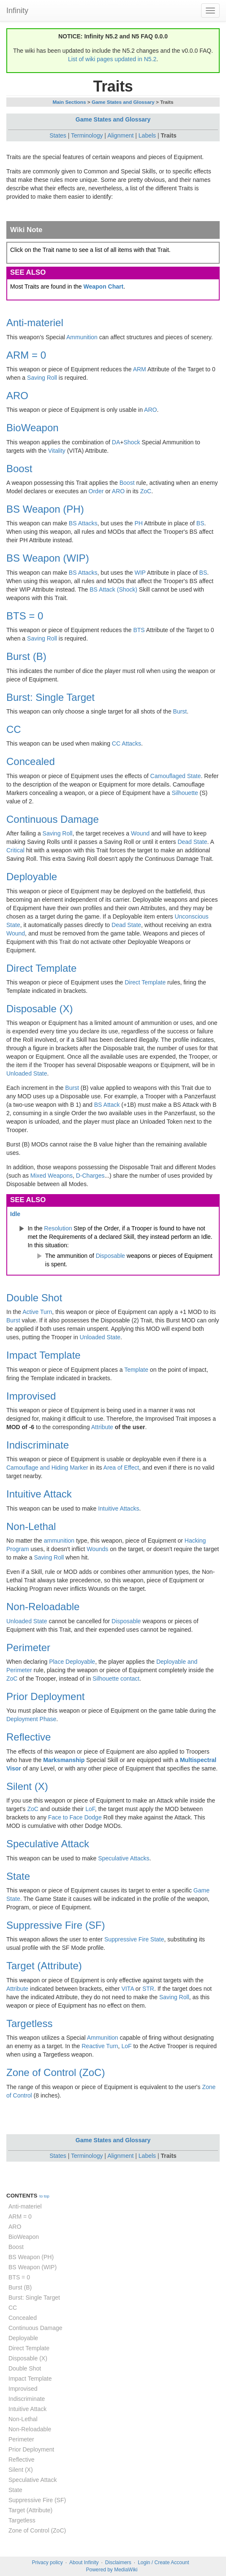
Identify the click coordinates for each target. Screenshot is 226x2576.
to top (44, 2196)
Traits (169, 135)
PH (139, 523)
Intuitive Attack (39, 1494)
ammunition (59, 1540)
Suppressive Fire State (134, 1939)
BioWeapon (32, 427)
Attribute (102, 1427)
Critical (15, 850)
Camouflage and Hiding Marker (47, 1467)
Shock (131, 442)
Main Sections (69, 102)
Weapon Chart (104, 286)
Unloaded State (26, 1073)
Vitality (56, 450)
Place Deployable (72, 1661)
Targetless (29, 2023)
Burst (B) (26, 656)
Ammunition (82, 337)
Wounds (97, 1549)
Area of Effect (121, 1467)
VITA (127, 1988)
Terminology (87, 135)
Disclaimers (118, 2562)
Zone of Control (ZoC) (55, 2072)
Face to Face (65, 1817)
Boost (19, 468)
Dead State (192, 841)
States (57, 135)
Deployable (31, 876)
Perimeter (28, 1647)
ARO (17, 395)
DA (116, 442)
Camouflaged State (175, 776)
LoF (90, 1809)
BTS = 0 (24, 616)
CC (13, 729)
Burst (180, 711)
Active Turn (37, 1311)
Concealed (30, 761)
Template (136, 1369)
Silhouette (185, 792)
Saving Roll (42, 377)
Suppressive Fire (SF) (55, 1925)
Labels (147, 135)
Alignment (120, 135)
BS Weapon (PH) (45, 509)
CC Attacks (126, 743)
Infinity (17, 10)
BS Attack (107, 1104)
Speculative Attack (47, 1843)
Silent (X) (27, 1786)
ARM (139, 369)
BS (200, 523)
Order (96, 491)
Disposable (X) (39, 1008)
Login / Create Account (163, 2562)
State (18, 1876)
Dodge (92, 1817)
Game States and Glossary (123, 102)
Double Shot (34, 1297)
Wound (140, 833)
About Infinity (83, 2562)
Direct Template (41, 968)
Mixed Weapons (51, 1175)
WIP (140, 572)
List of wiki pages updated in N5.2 (112, 59)
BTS (138, 630)
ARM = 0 (26, 355)
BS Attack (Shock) (113, 589)
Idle (15, 1214)
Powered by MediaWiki (111, 2570)
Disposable (110, 1255)
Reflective (28, 1737)
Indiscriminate (37, 1445)
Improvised (31, 1396)
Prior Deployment (45, 1696)
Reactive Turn (100, 2046)
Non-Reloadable (42, 1606)
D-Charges (90, 1175)
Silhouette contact (116, 1678)
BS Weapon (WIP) (47, 558)
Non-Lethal (31, 1526)
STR (148, 1988)
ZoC (145, 491)
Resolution (58, 1228)
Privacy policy (47, 2562)
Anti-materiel (34, 322)
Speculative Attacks (123, 1858)
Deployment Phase (31, 1719)
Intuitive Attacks (118, 1508)
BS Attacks (83, 523)
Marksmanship (63, 1760)
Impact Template (43, 1355)
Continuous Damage (52, 819)
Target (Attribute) (44, 1965)
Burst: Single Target (50, 697)
